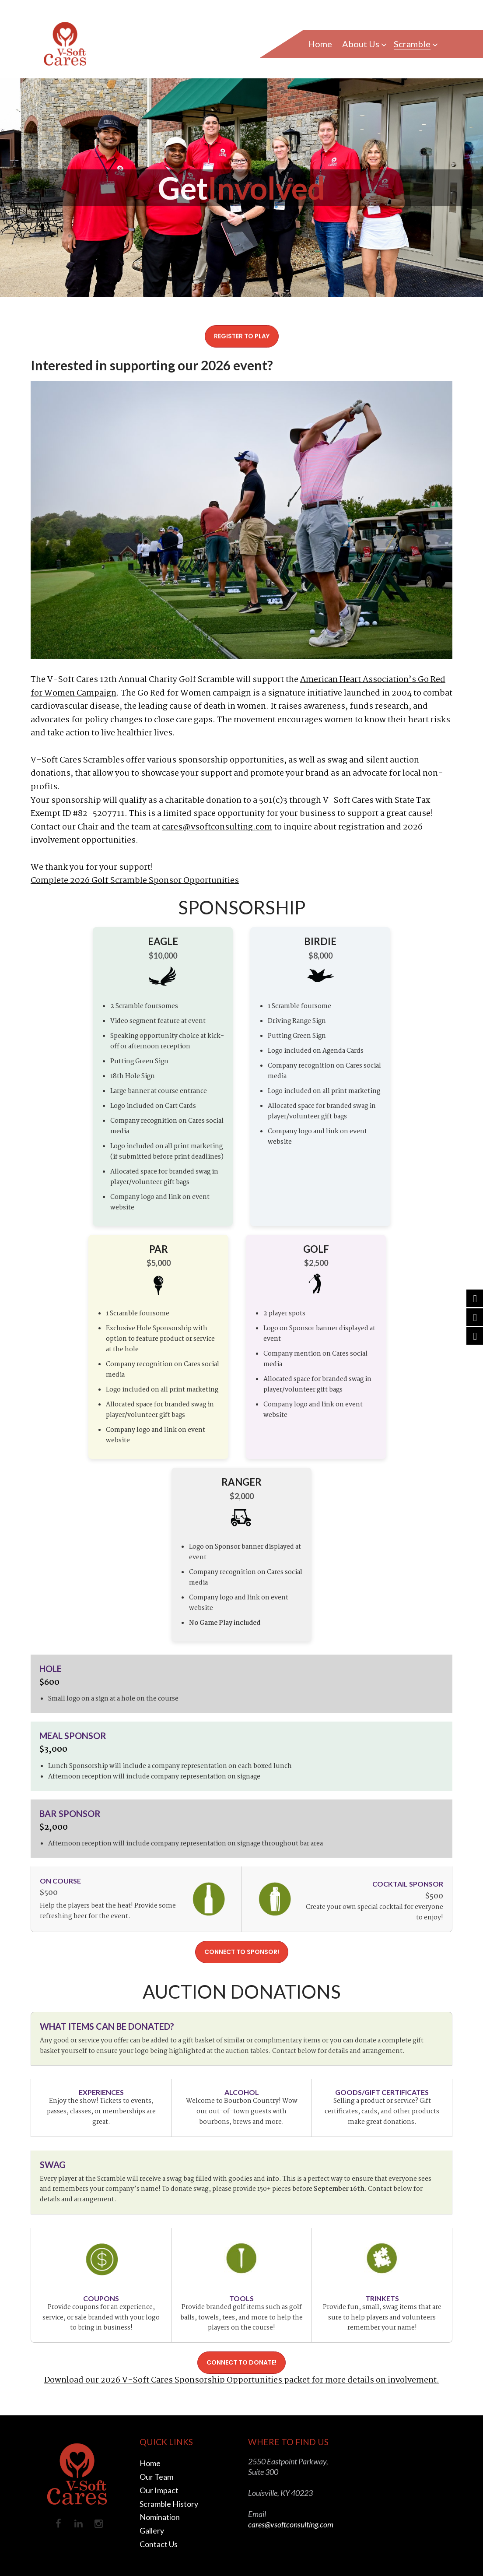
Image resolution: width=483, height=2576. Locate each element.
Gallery (152, 2529)
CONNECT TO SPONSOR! (241, 1951)
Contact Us (159, 2542)
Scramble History (169, 2502)
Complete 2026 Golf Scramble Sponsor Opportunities (135, 880)
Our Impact (159, 2489)
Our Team (156, 2476)
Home (150, 2463)
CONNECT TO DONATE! (241, 2362)
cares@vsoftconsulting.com (217, 827)
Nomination (160, 2515)
